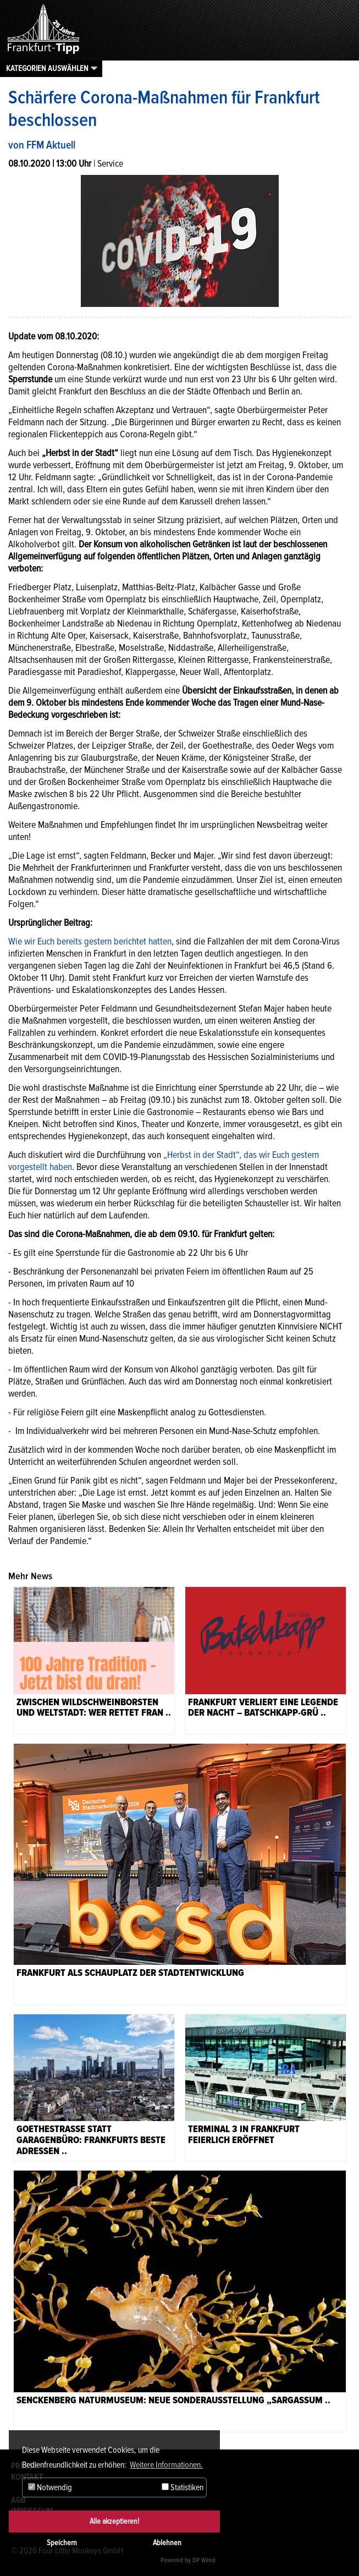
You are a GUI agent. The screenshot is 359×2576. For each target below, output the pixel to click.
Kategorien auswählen (47, 68)
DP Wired (204, 2560)
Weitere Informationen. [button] (166, 2464)
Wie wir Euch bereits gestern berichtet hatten (90, 941)
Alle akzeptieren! (114, 2521)
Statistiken (182, 2487)
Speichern (62, 2542)
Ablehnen (167, 2542)
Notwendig (50, 2487)
